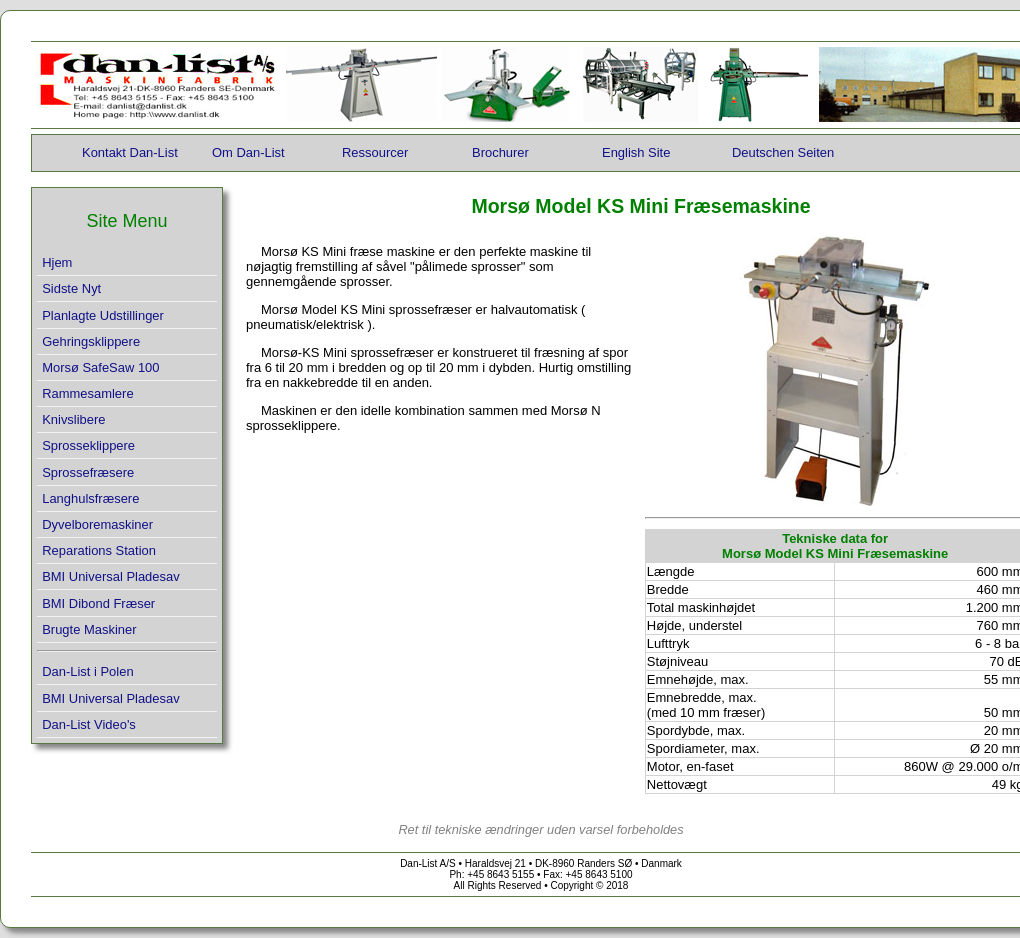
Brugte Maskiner (89, 629)
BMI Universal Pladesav (111, 576)
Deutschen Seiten (783, 152)
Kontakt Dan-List (130, 152)
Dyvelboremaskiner (97, 524)
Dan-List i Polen (87, 671)
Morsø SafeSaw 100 (100, 367)
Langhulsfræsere (90, 498)
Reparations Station (99, 550)
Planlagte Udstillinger (103, 315)
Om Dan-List (248, 152)
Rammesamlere (87, 393)
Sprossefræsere (88, 472)
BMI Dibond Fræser (98, 603)
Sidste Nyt (71, 288)
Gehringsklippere (91, 341)
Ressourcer (375, 152)
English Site (636, 152)
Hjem (57, 262)
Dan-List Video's (89, 724)
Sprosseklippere (88, 445)
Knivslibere (73, 419)
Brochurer (500, 152)
